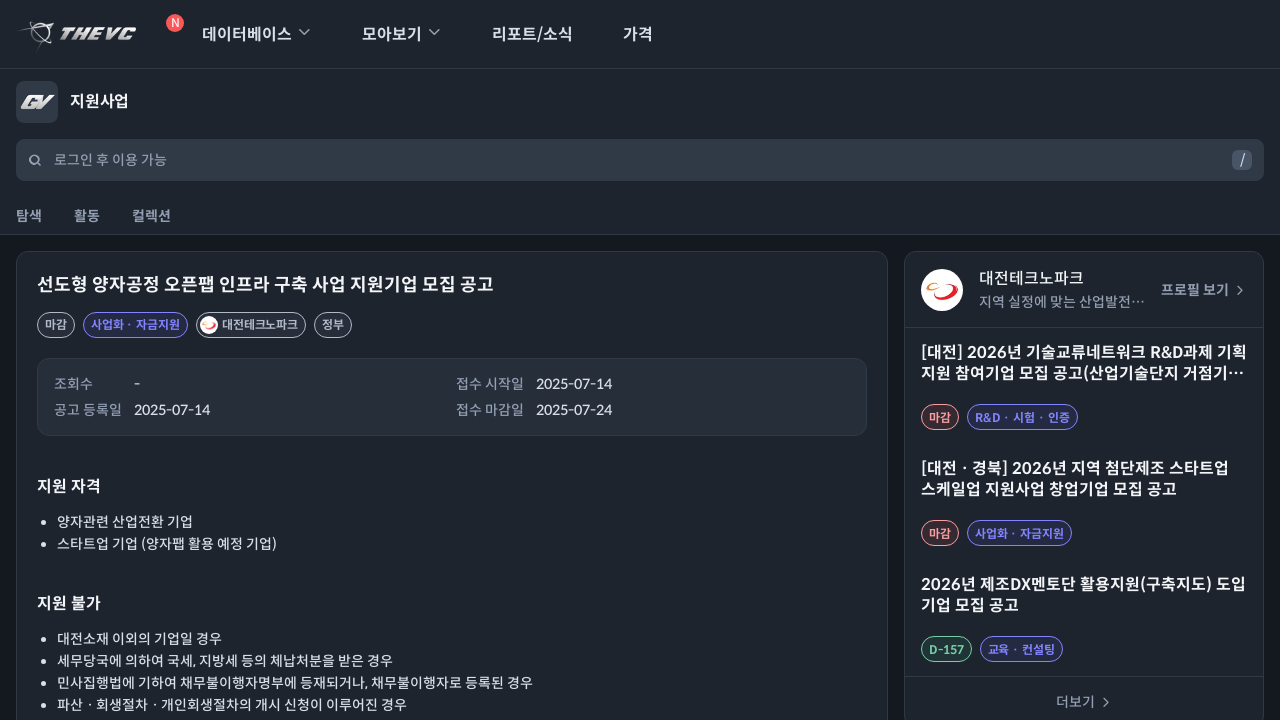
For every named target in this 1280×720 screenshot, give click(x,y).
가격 (625, 34)
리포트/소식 (519, 34)
